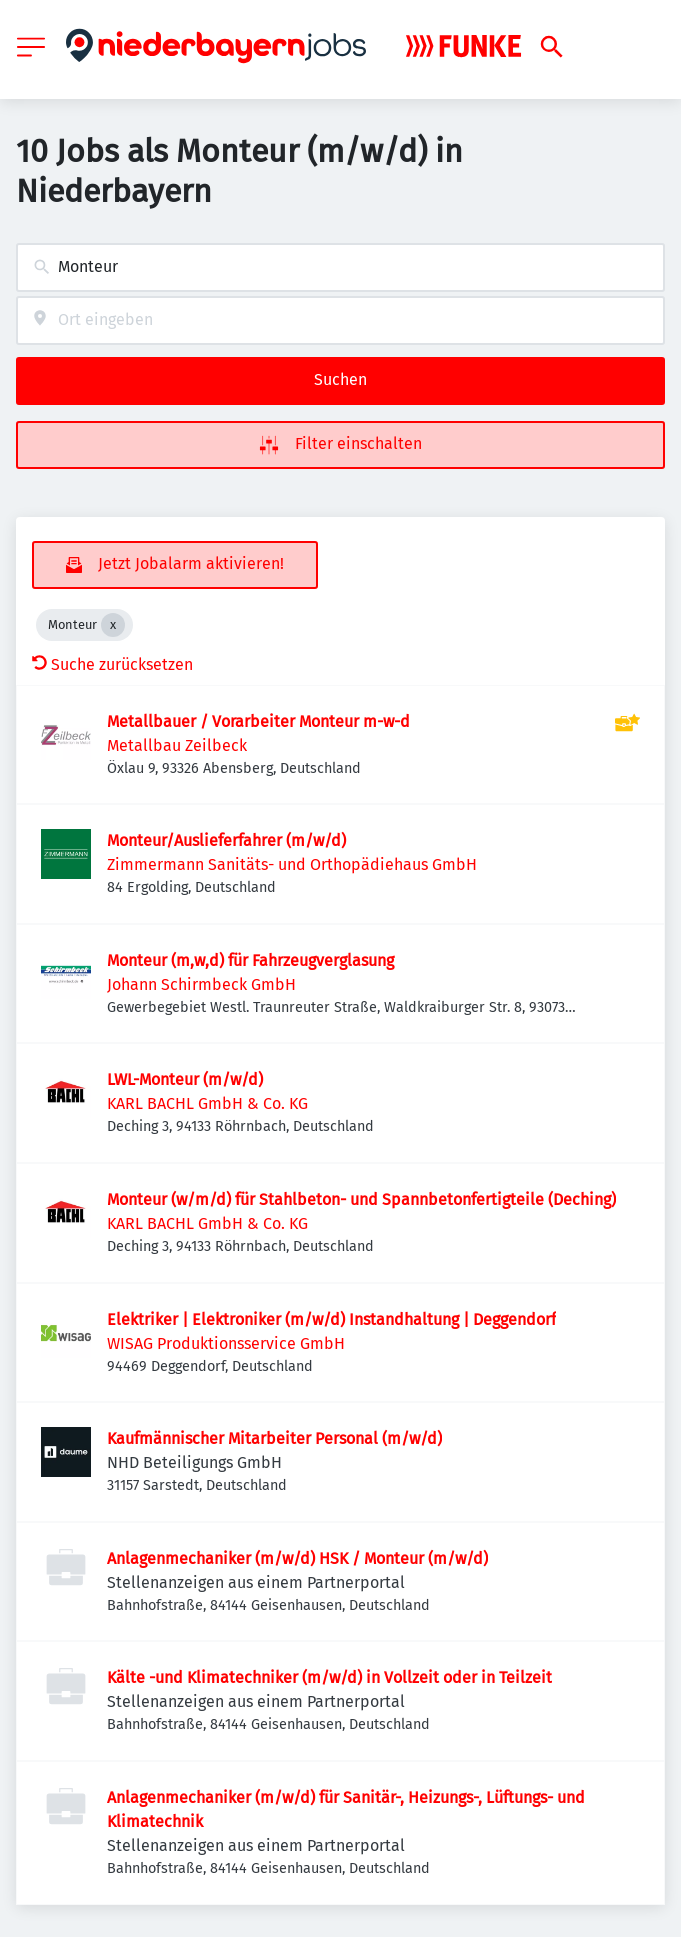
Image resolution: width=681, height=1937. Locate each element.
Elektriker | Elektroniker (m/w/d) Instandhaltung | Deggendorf (331, 1319)
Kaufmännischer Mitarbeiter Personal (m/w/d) (274, 1438)
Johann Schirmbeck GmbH (201, 984)
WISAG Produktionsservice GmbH (226, 1343)
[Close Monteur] (113, 625)
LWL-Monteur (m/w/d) (185, 1079)
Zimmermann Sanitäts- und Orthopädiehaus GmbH (292, 864)
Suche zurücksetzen (112, 664)
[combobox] (340, 267)
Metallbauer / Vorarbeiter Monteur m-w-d (258, 721)
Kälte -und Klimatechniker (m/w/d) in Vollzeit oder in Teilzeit (329, 1677)
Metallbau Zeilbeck (177, 745)
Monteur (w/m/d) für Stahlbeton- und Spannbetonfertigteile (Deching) (361, 1199)
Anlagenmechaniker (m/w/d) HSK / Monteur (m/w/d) (297, 1558)
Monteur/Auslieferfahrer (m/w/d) (226, 840)
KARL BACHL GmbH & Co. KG (207, 1103)
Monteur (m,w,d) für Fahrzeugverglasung (250, 960)
